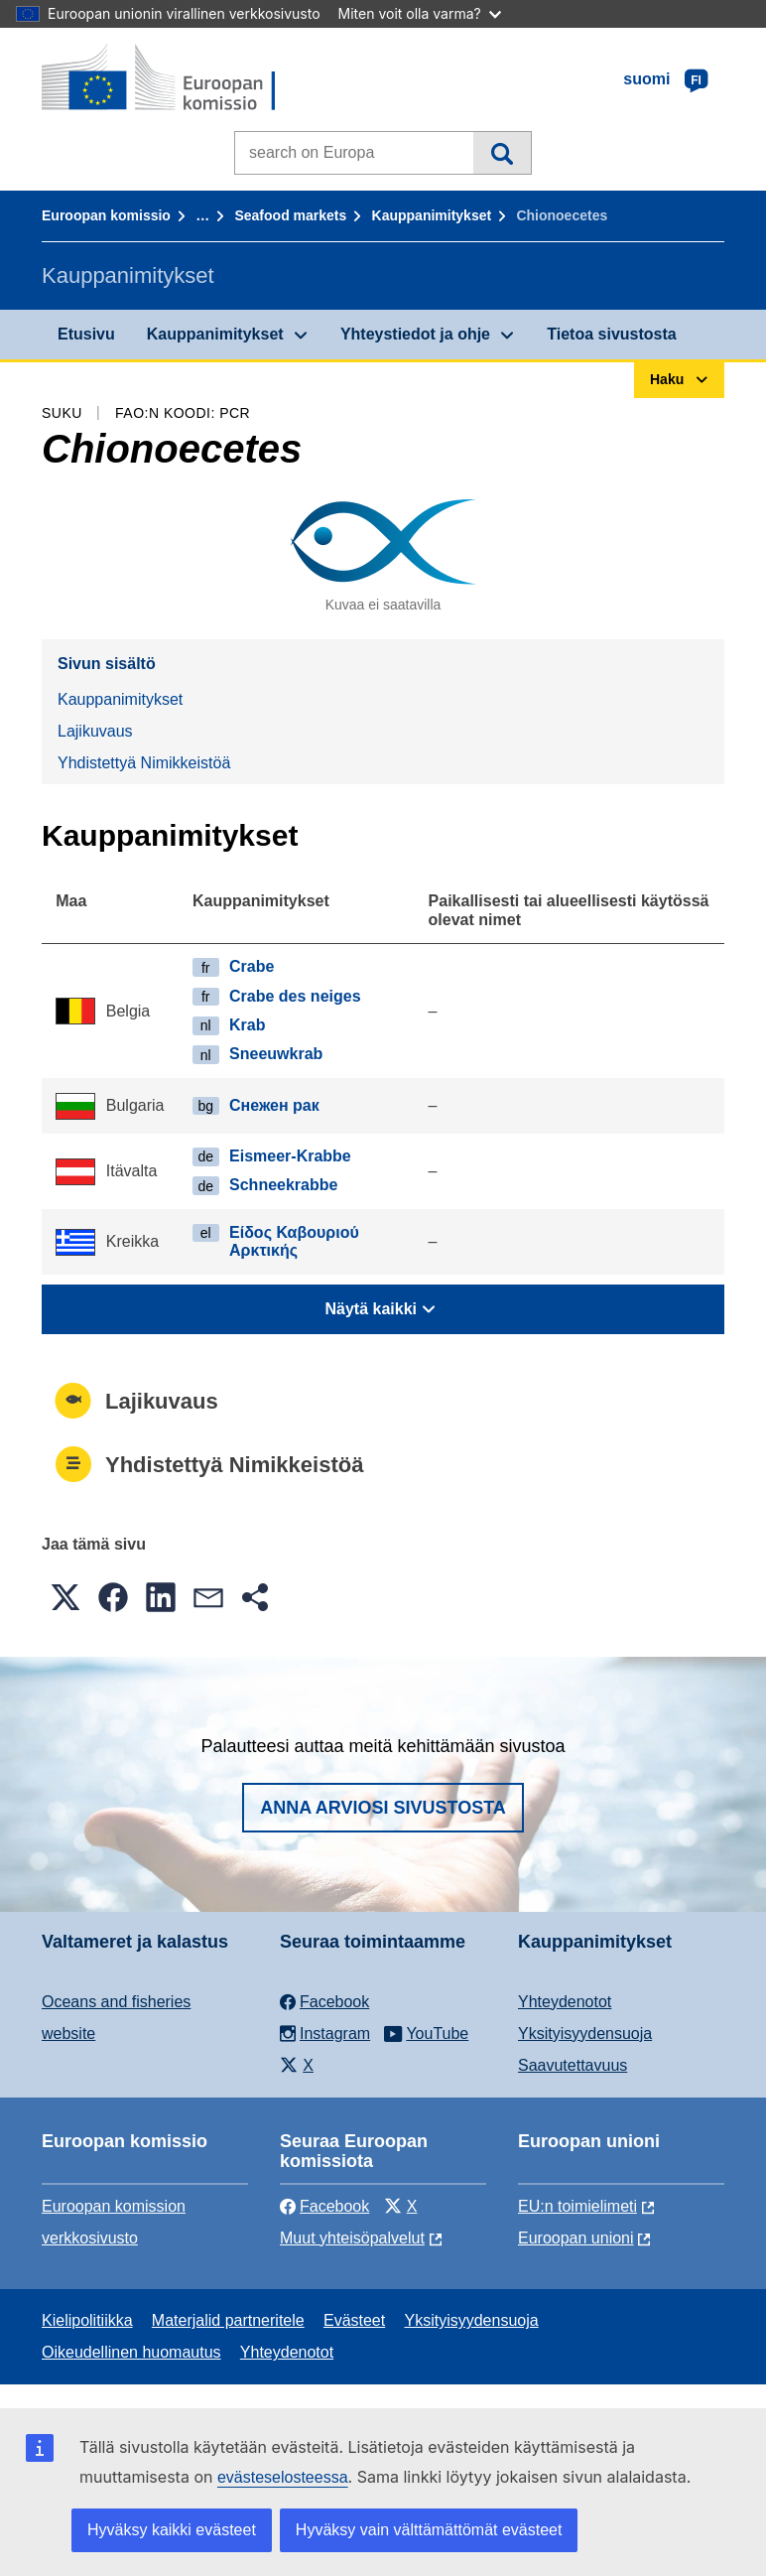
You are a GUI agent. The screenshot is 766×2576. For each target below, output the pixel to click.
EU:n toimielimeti (577, 2206)
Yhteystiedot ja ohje (415, 334)
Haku (501, 153)
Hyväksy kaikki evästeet (171, 2529)
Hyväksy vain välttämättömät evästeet (429, 2529)
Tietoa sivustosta (611, 334)
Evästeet (354, 2320)
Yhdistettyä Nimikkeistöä (144, 762)
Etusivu (86, 334)
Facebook (324, 2206)
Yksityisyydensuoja (585, 2033)
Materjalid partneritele (228, 2320)
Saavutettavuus (572, 2065)
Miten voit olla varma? (419, 13)
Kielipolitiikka (87, 2320)
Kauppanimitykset (432, 215)
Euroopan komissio (106, 215)
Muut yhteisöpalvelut (352, 2238)
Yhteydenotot (564, 2001)
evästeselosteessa (282, 2477)
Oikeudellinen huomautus (131, 2352)
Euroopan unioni (576, 2238)
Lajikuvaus (95, 731)
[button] (65, 1597)
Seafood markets (290, 215)
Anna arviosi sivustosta (383, 1808)
